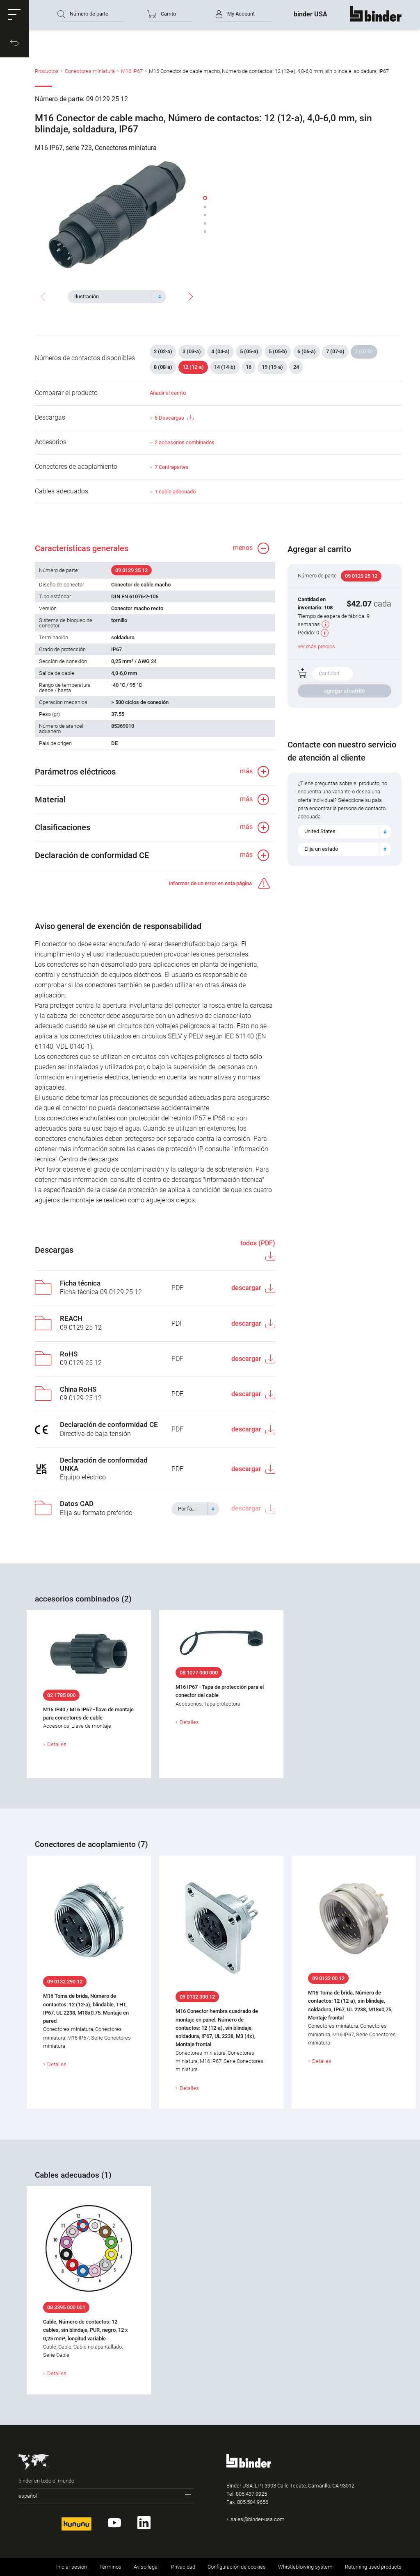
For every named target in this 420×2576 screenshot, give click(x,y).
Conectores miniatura (90, 71)
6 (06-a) (306, 351)
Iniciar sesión (71, 2567)
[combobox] (117, 296)
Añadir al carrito (168, 393)
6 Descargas (174, 417)
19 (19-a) (272, 367)
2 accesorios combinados (185, 442)
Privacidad (183, 2567)
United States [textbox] (320, 831)
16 (248, 367)
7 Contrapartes (172, 467)
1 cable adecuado (175, 491)
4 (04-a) (220, 351)
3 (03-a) (192, 351)
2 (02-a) (163, 351)
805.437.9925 (251, 2494)
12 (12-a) (193, 367)
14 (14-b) (224, 367)
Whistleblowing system (305, 2567)
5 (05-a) (249, 351)
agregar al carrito (344, 691)
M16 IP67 (132, 71)
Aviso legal (146, 2567)
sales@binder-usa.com (258, 2519)
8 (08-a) (163, 367)
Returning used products (373, 2567)
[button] (14, 14)
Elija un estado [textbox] (321, 849)
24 (296, 367)
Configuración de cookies (237, 2567)
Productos (47, 71)
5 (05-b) (278, 351)
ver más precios (316, 646)
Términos (110, 2567)
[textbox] (113, 297)
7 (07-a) (335, 351)
